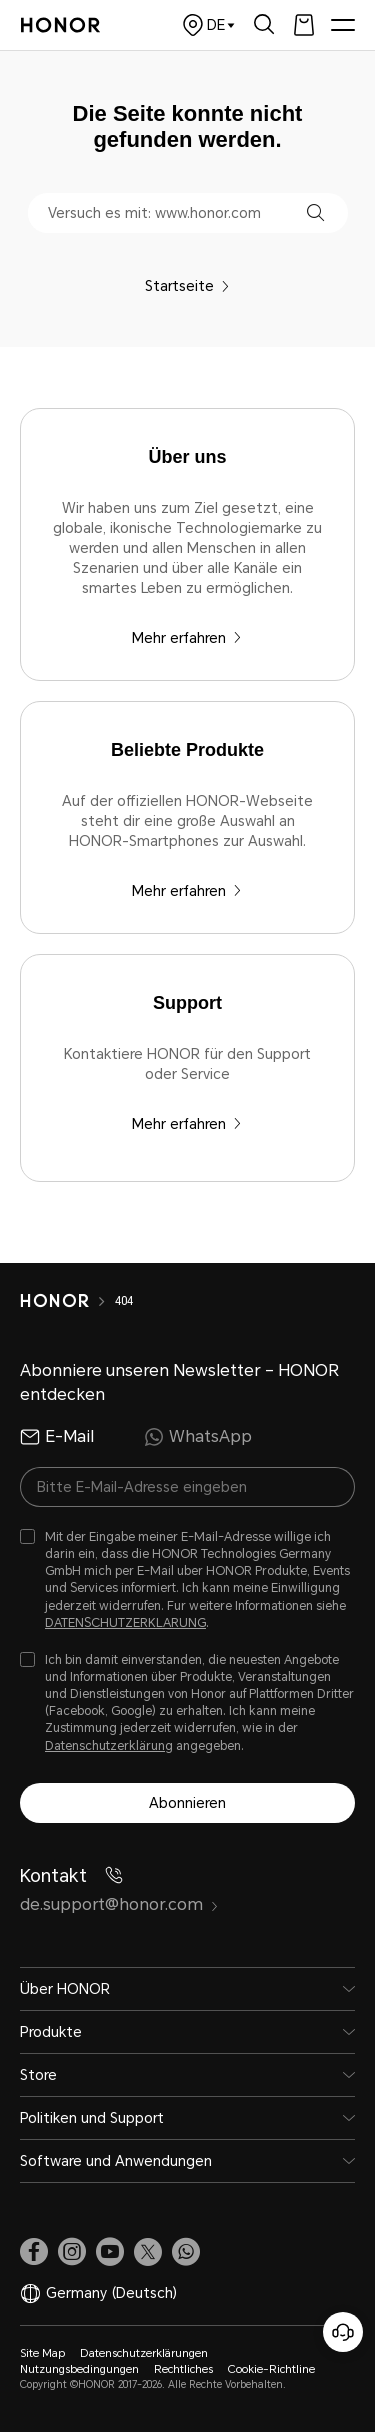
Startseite (187, 286)
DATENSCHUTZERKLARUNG (125, 1623)
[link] (34, 2252)
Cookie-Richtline (271, 2369)
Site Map (42, 2353)
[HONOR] (67, 1301)
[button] (315, 212)
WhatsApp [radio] (198, 1437)
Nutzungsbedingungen (79, 2369)
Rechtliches (183, 2369)
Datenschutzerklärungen (144, 2353)
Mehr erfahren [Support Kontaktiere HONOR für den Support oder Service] (187, 1124)
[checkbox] (187, 1580)
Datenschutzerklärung (109, 1746)
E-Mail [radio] (57, 1437)
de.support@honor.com (119, 1904)
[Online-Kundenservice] (343, 2332)
